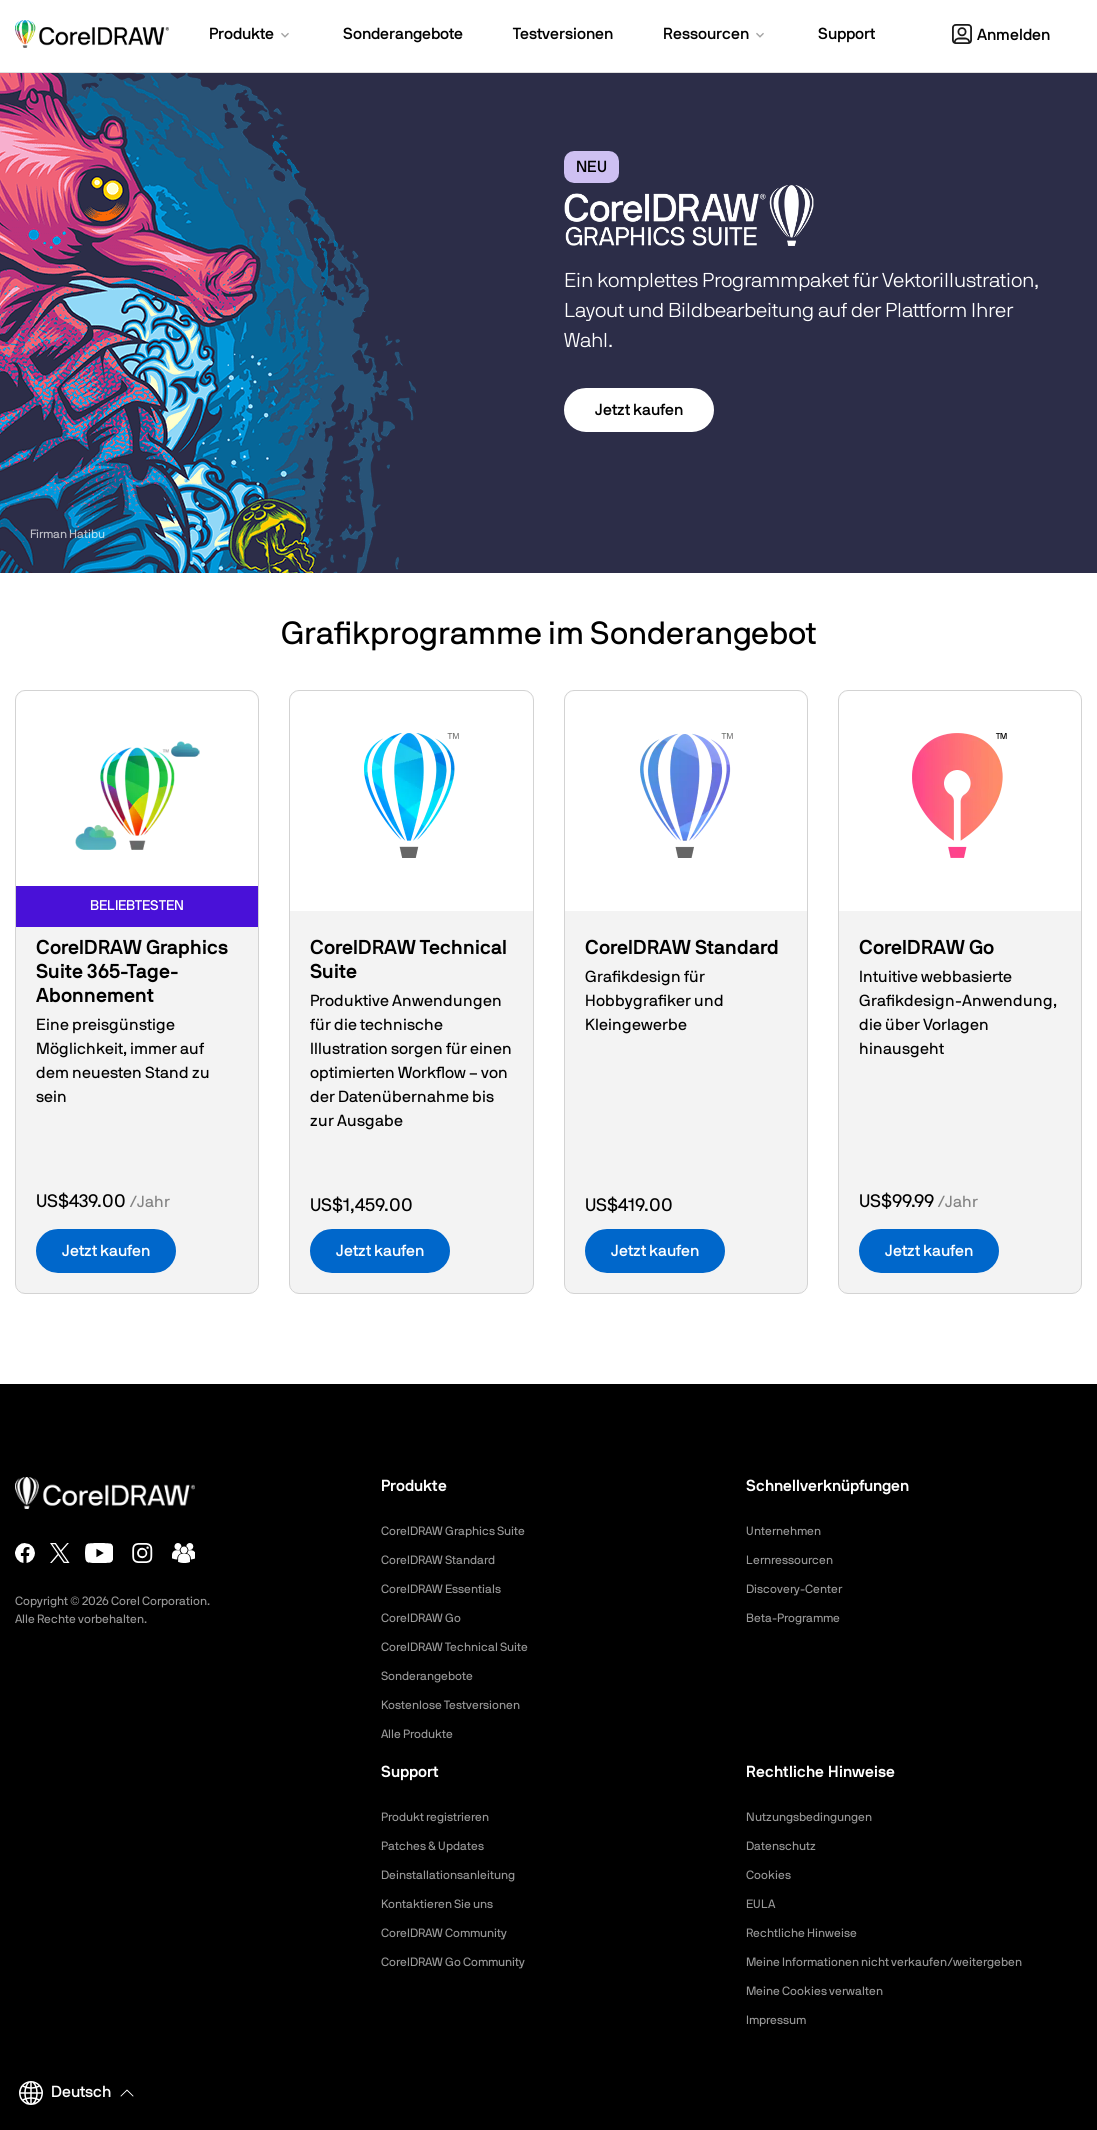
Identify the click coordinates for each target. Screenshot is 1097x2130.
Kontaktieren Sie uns (446, 1904)
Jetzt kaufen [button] (639, 410)
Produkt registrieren (444, 1817)
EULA (763, 1904)
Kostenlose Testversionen (461, 1705)
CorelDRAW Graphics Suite (465, 1531)
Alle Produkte (423, 1734)
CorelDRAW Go (428, 1618)
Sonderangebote (434, 1676)
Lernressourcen (796, 1560)
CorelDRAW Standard (448, 1560)
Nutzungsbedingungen (818, 1817)
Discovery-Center (802, 1589)
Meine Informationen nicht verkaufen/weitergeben (906, 1962)
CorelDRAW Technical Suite (466, 1647)
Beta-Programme (801, 1618)
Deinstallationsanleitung (457, 1875)
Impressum (781, 2020)
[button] (251, 36)
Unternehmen (789, 1531)
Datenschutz (787, 1846)
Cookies (771, 1875)
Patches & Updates (441, 1846)
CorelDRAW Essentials (451, 1589)
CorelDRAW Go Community (465, 1962)
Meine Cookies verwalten (825, 1991)
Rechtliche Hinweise (809, 1933)
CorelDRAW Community (455, 1933)
